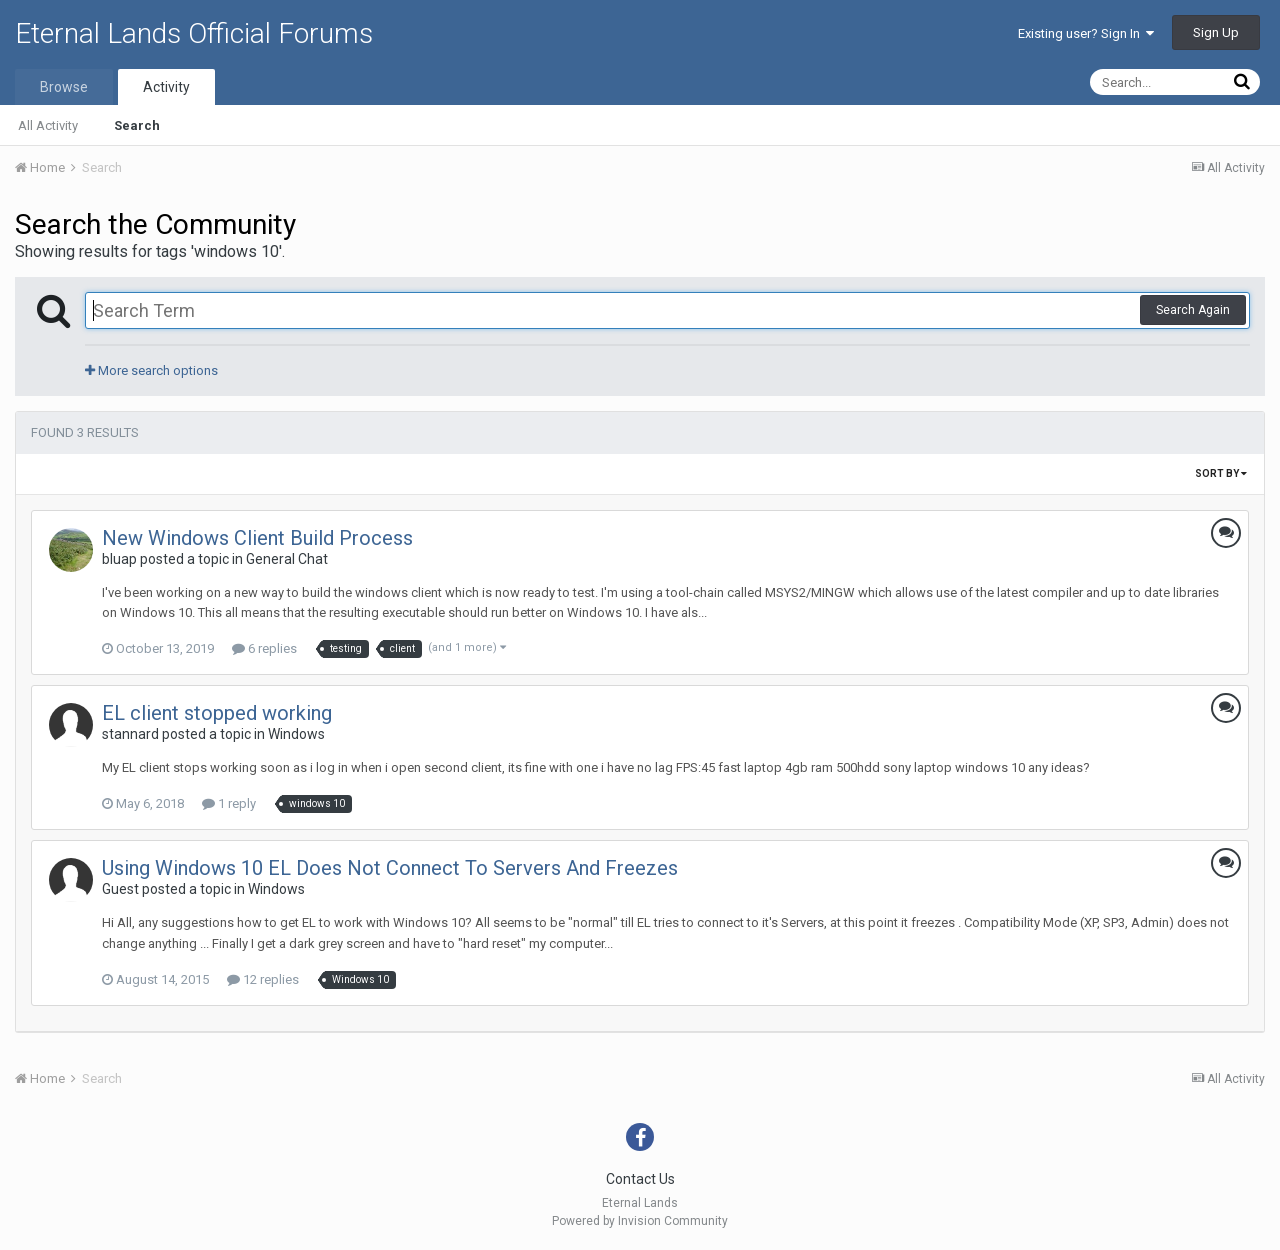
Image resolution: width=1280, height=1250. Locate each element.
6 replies (264, 648)
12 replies (263, 979)
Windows (296, 734)
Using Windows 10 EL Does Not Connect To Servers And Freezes (390, 868)
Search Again (1193, 310)
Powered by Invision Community (640, 1221)
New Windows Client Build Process (257, 538)
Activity (166, 87)
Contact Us (640, 1179)
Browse (64, 87)
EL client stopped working (217, 713)
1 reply (229, 803)
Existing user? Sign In (1086, 33)
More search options (151, 370)
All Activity (48, 125)
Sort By (1221, 473)
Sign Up (1216, 32)
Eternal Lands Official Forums (194, 33)
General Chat (287, 559)
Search (137, 125)
